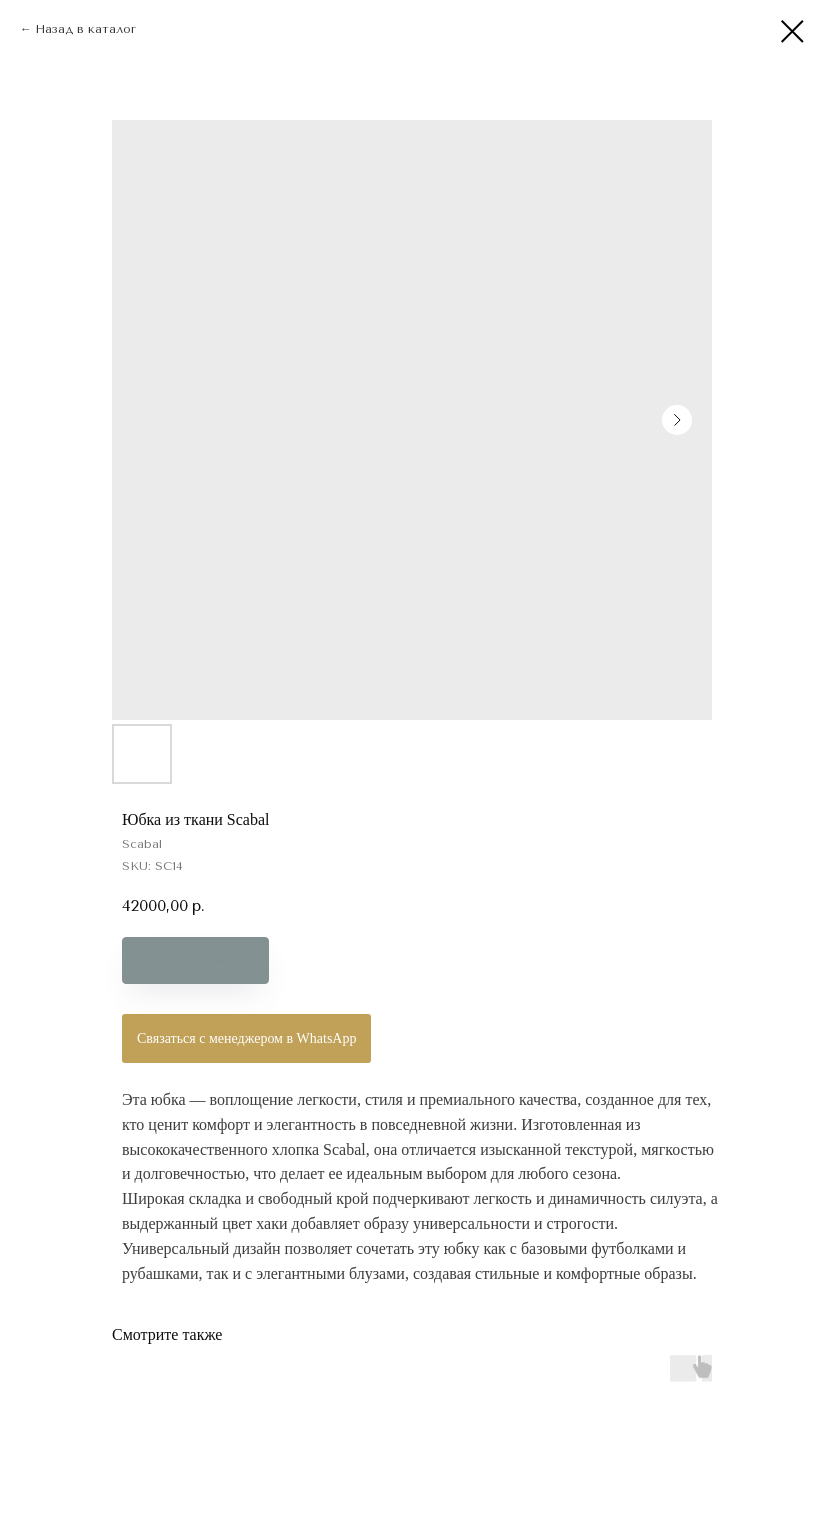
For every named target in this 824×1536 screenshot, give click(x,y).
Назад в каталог (85, 29)
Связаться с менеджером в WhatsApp (246, 1038)
